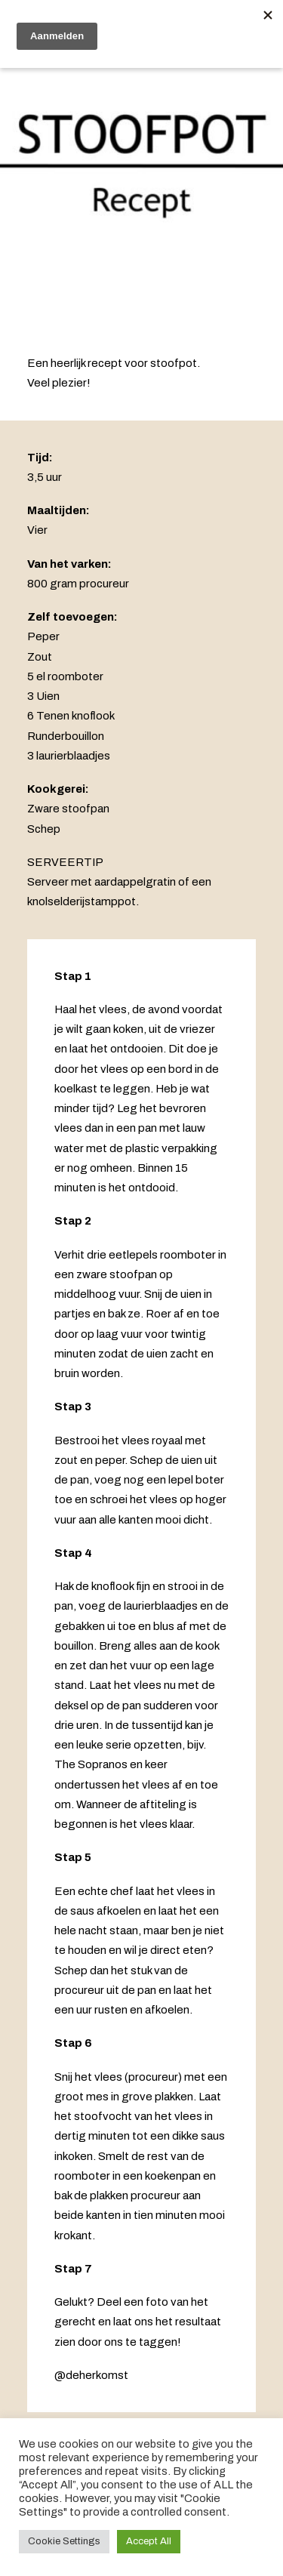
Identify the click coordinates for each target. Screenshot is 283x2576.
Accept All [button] (148, 2541)
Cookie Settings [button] (64, 2541)
